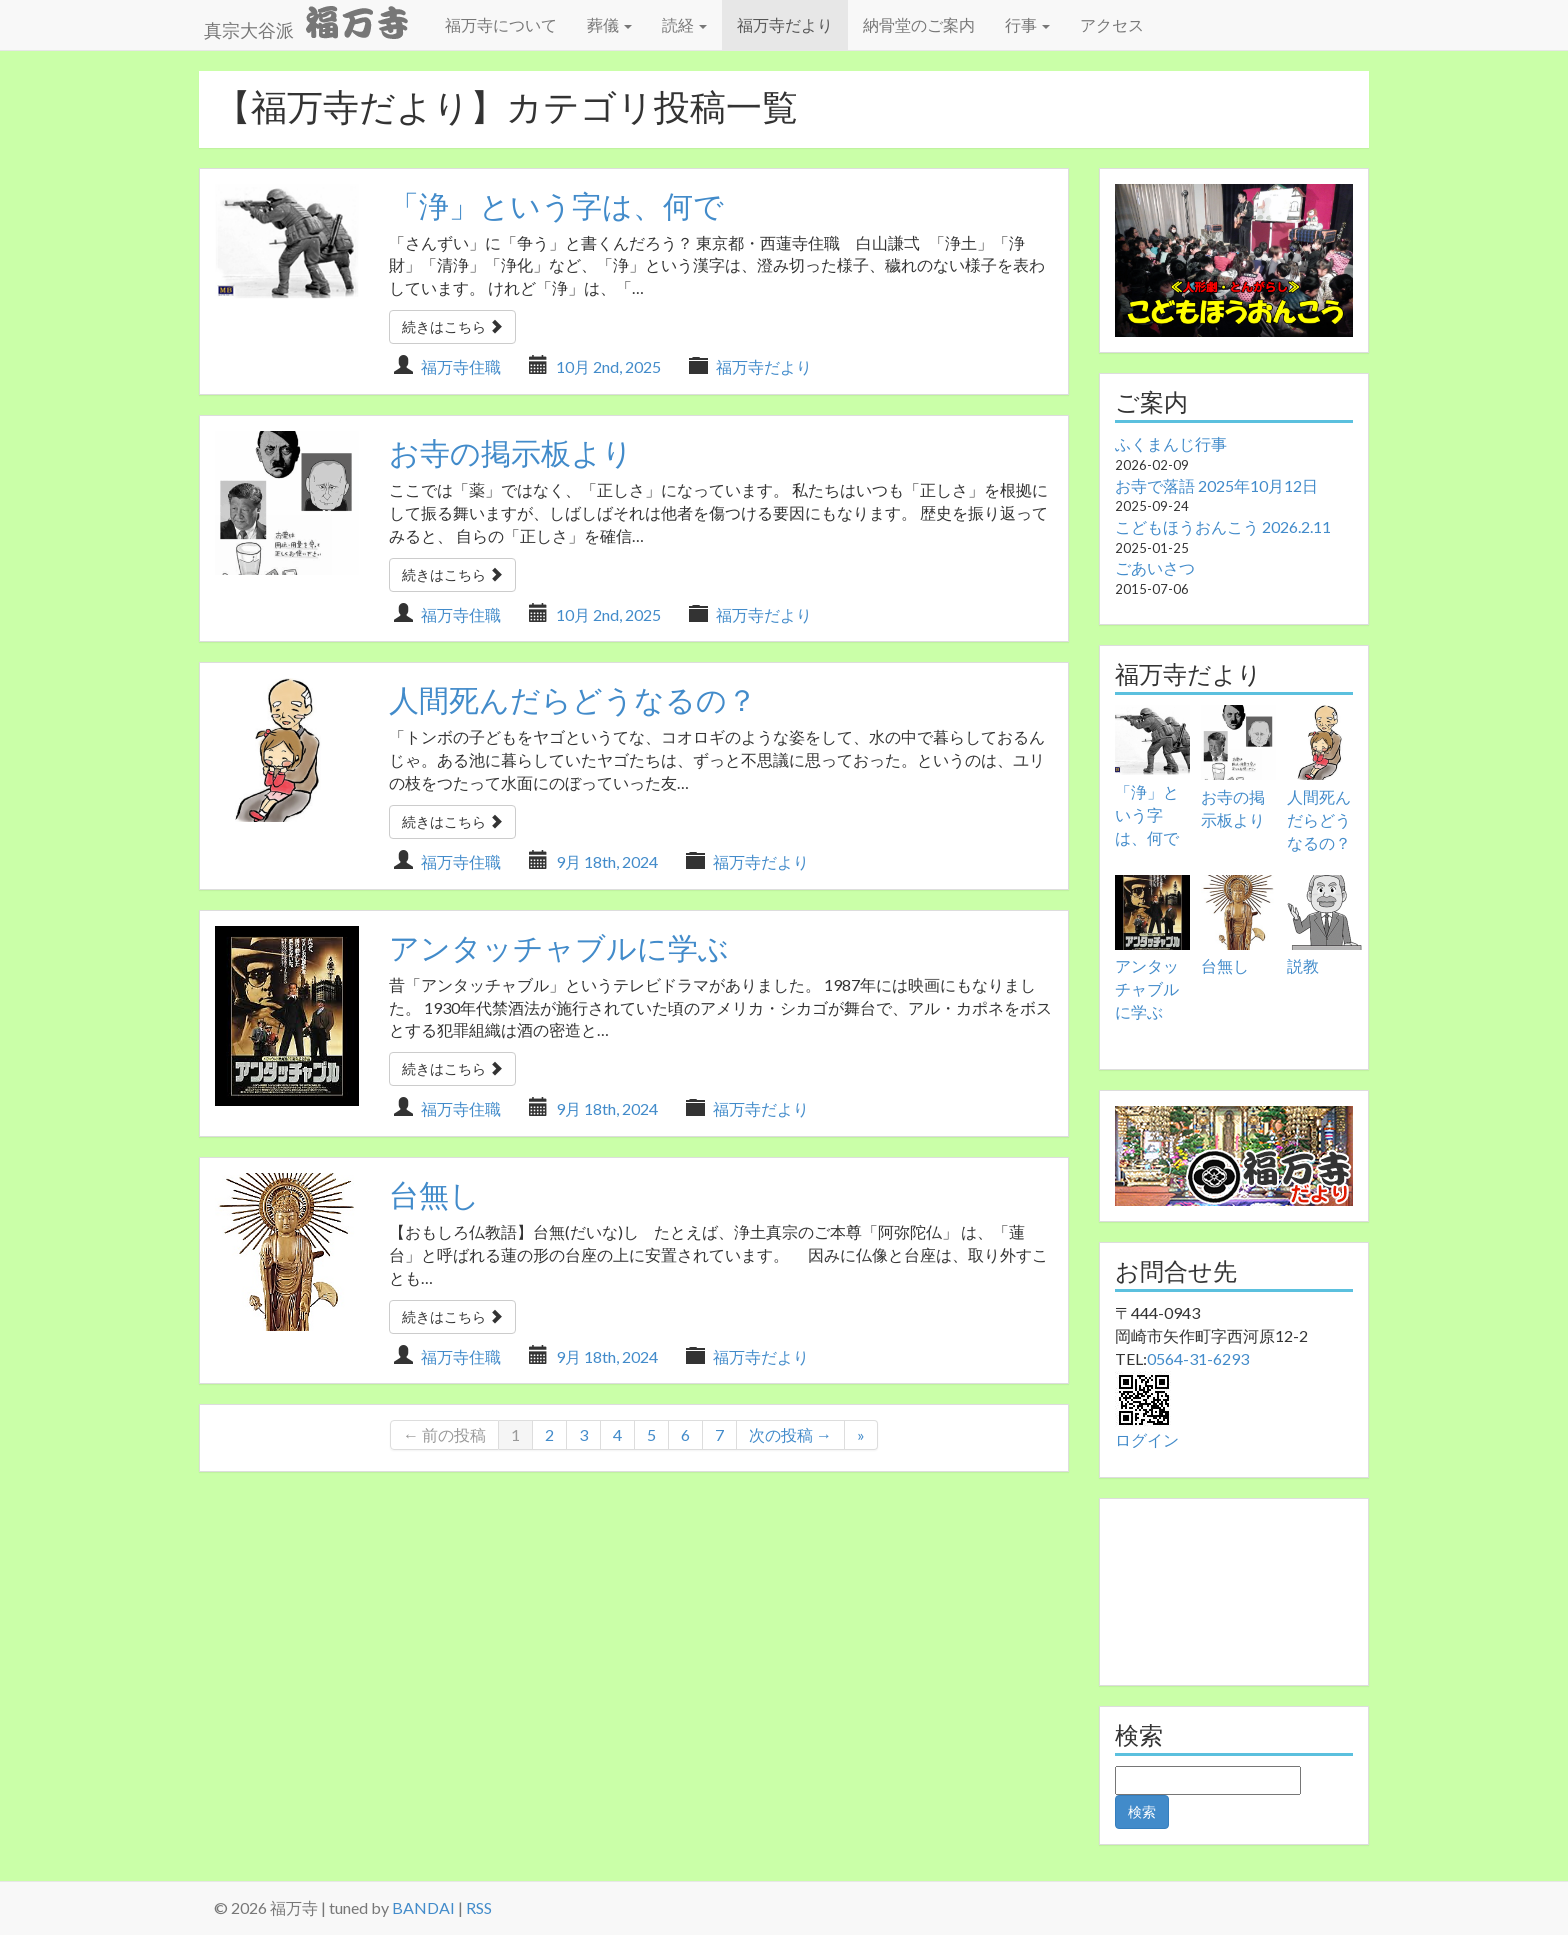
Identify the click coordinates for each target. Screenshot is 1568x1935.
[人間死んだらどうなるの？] (1324, 742)
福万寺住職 (461, 366)
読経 (684, 24)
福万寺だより (785, 24)
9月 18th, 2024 (607, 861)
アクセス (1112, 24)
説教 (1303, 965)
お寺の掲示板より (511, 452)
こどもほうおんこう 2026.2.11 (1223, 526)
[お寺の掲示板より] (1238, 742)
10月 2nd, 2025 (608, 366)
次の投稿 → (790, 1434)
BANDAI (423, 1907)
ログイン (1147, 1439)
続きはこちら (452, 326)
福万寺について (501, 24)
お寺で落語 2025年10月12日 (1216, 485)
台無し (434, 1194)
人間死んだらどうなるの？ (573, 699)
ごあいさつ (1155, 567)
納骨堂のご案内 (919, 24)
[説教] (1324, 912)
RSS (479, 1907)
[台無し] (1238, 912)
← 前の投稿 (444, 1434)
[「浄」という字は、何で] (1152, 740)
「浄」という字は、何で (556, 205)
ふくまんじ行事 (1171, 443)
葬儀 (609, 24)
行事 (1027, 24)
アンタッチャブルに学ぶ (559, 947)
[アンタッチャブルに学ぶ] (1152, 912)
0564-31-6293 (1198, 1358)
